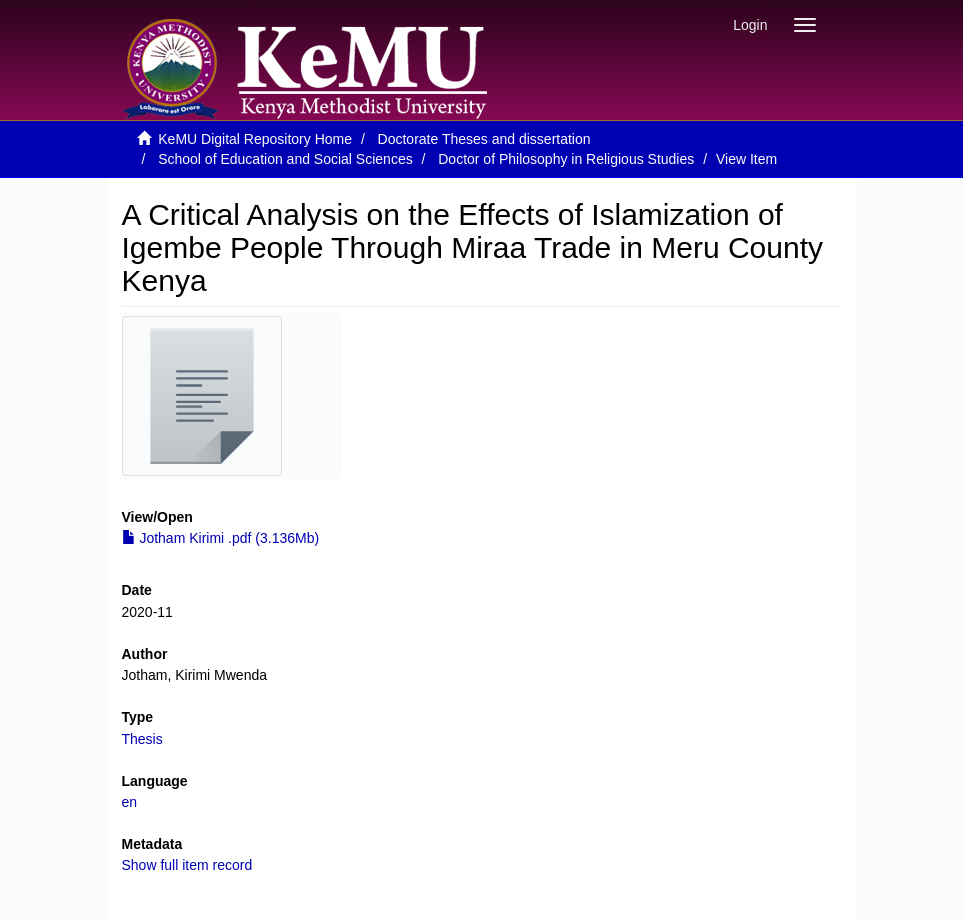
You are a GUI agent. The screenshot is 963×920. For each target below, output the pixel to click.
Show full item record (187, 865)
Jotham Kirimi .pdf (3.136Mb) (221, 538)
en (130, 802)
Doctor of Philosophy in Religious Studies (566, 159)
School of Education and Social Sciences (285, 159)
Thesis (142, 739)
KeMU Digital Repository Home (255, 139)
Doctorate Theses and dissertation (484, 139)
